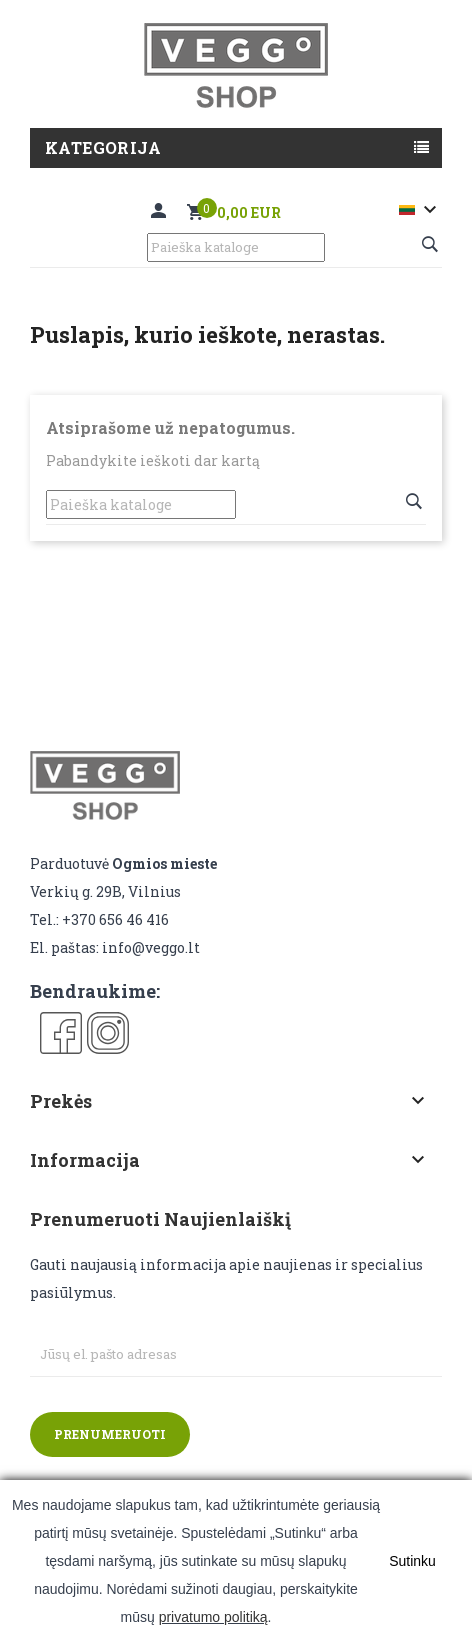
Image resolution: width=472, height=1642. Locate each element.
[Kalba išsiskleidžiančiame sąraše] (420, 210)
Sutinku (412, 1561)
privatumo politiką (213, 1617)
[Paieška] (236, 247)
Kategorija (103, 147)
